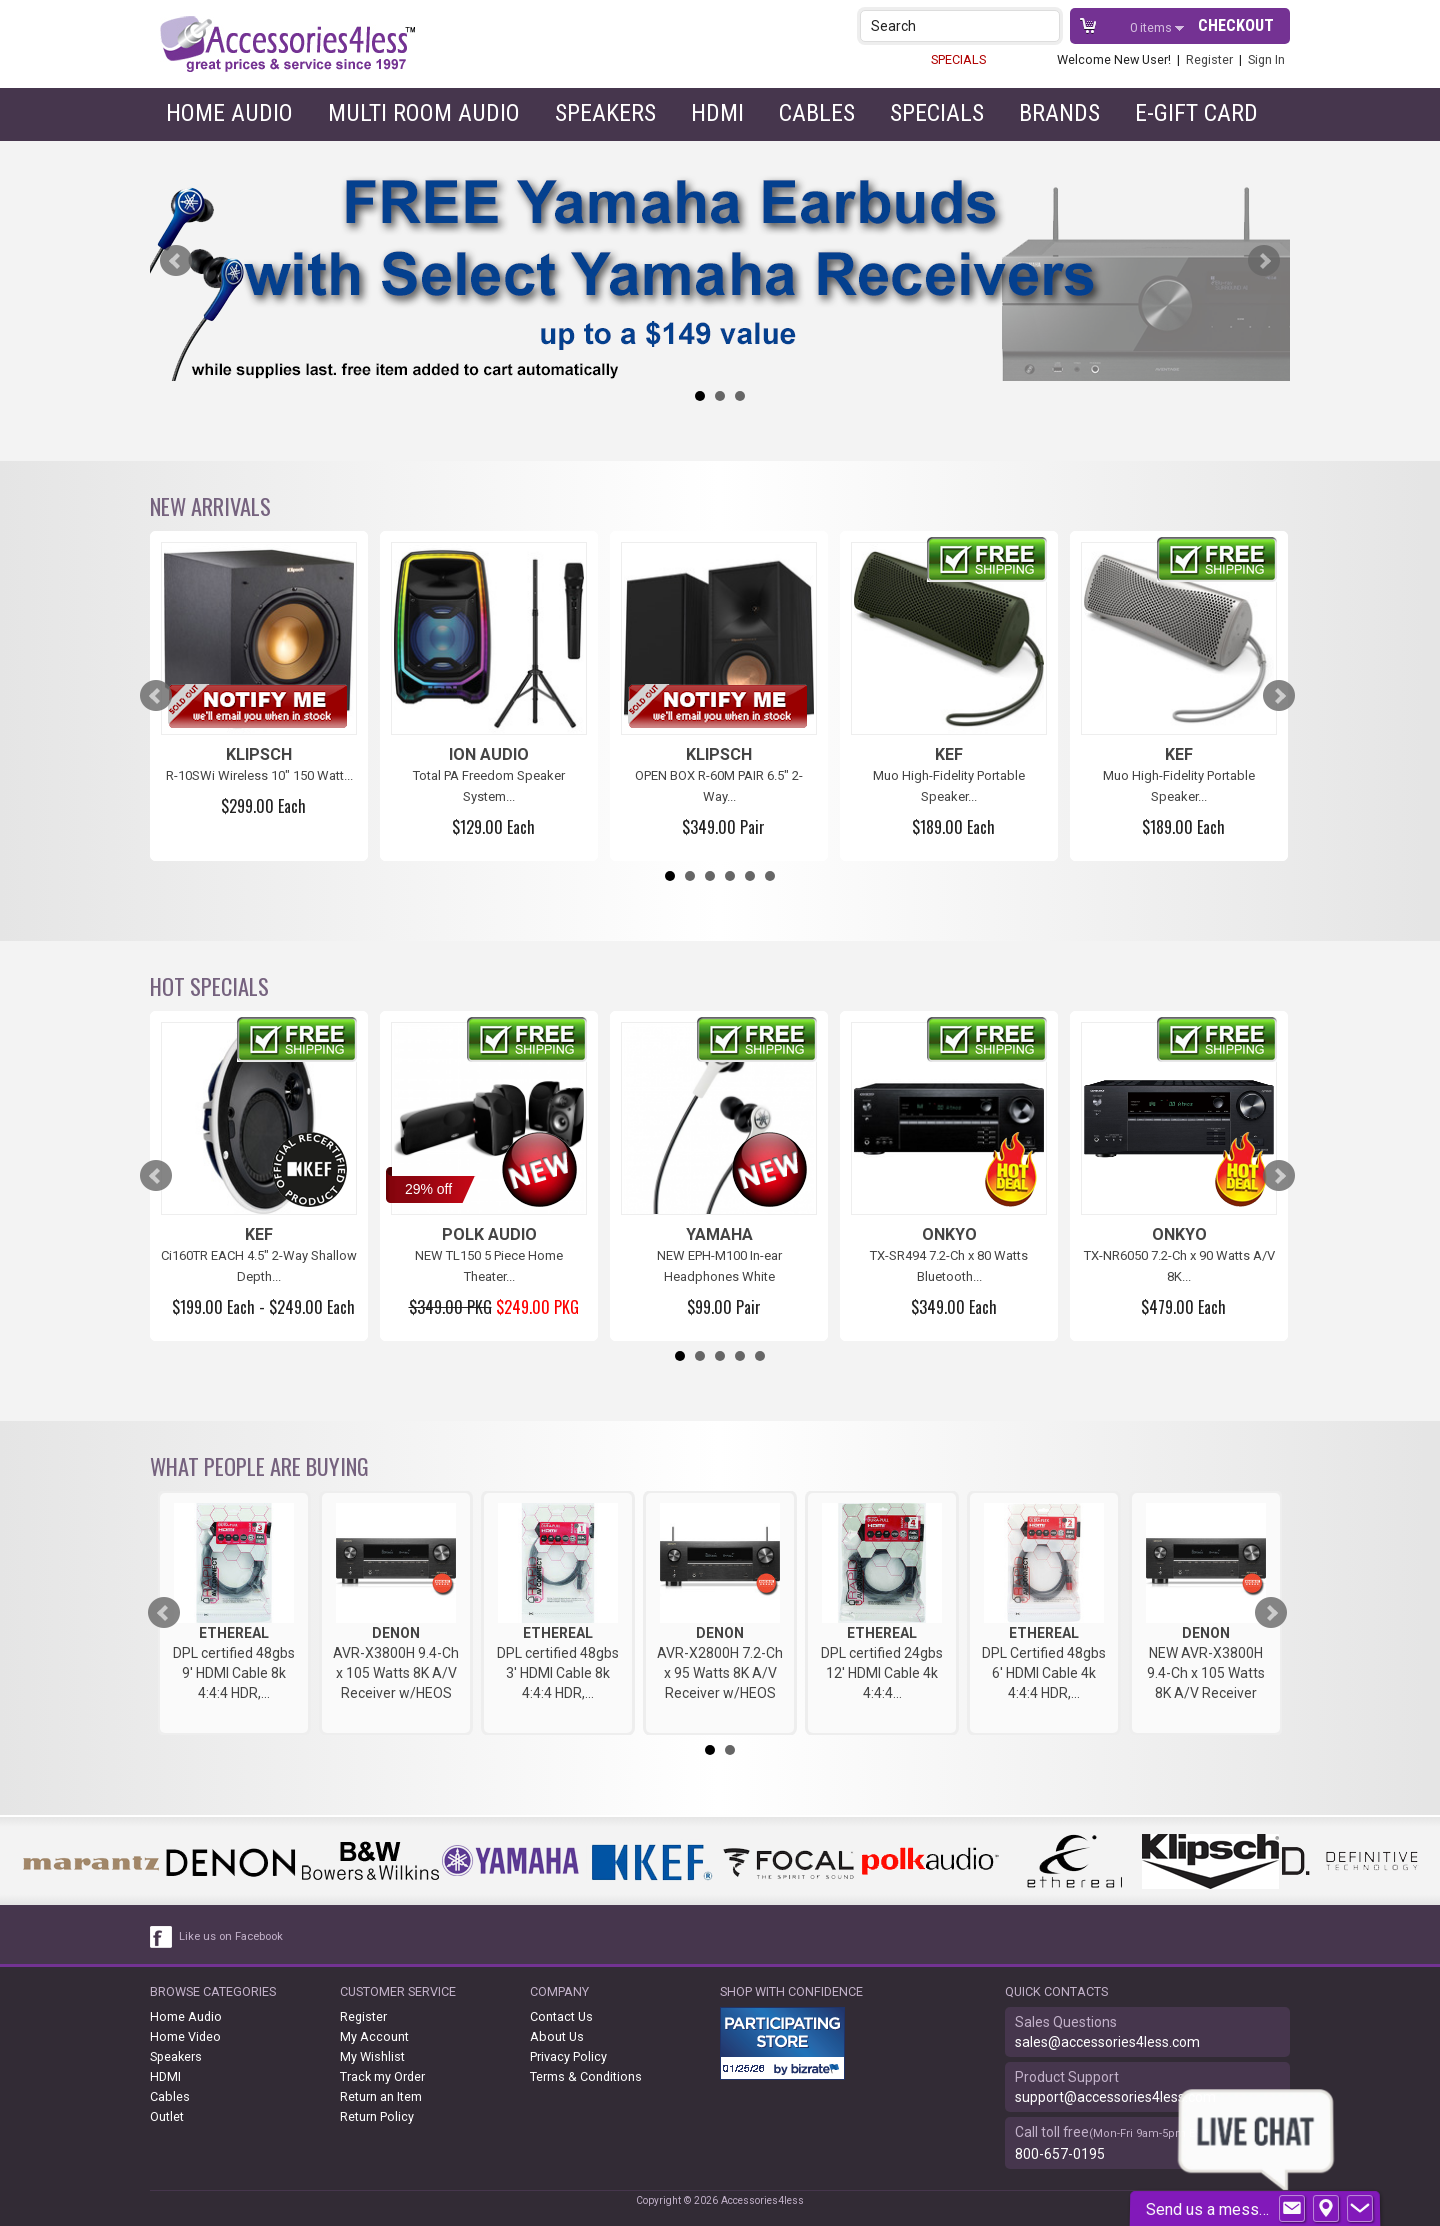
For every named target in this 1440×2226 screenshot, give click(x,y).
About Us (557, 2036)
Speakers (605, 113)
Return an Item (381, 2096)
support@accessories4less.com (1115, 2097)
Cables (817, 113)
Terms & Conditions (586, 2076)
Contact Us (561, 2016)
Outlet (167, 2116)
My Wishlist (372, 2056)
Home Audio (229, 113)
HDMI (717, 113)
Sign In (1266, 59)
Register (1209, 59)
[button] (1046, 25)
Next (1264, 261)
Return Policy (377, 2116)
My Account (374, 2036)
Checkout (1236, 25)
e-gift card (1196, 113)
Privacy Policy (568, 2056)
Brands (1059, 113)
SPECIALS (958, 59)
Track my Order (382, 2076)
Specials (937, 113)
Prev (176, 261)
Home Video (185, 2036)
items (1152, 27)
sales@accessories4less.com (1107, 2042)
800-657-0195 (1060, 2154)
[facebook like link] (162, 1937)
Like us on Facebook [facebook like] (231, 1936)
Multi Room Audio (424, 113)
